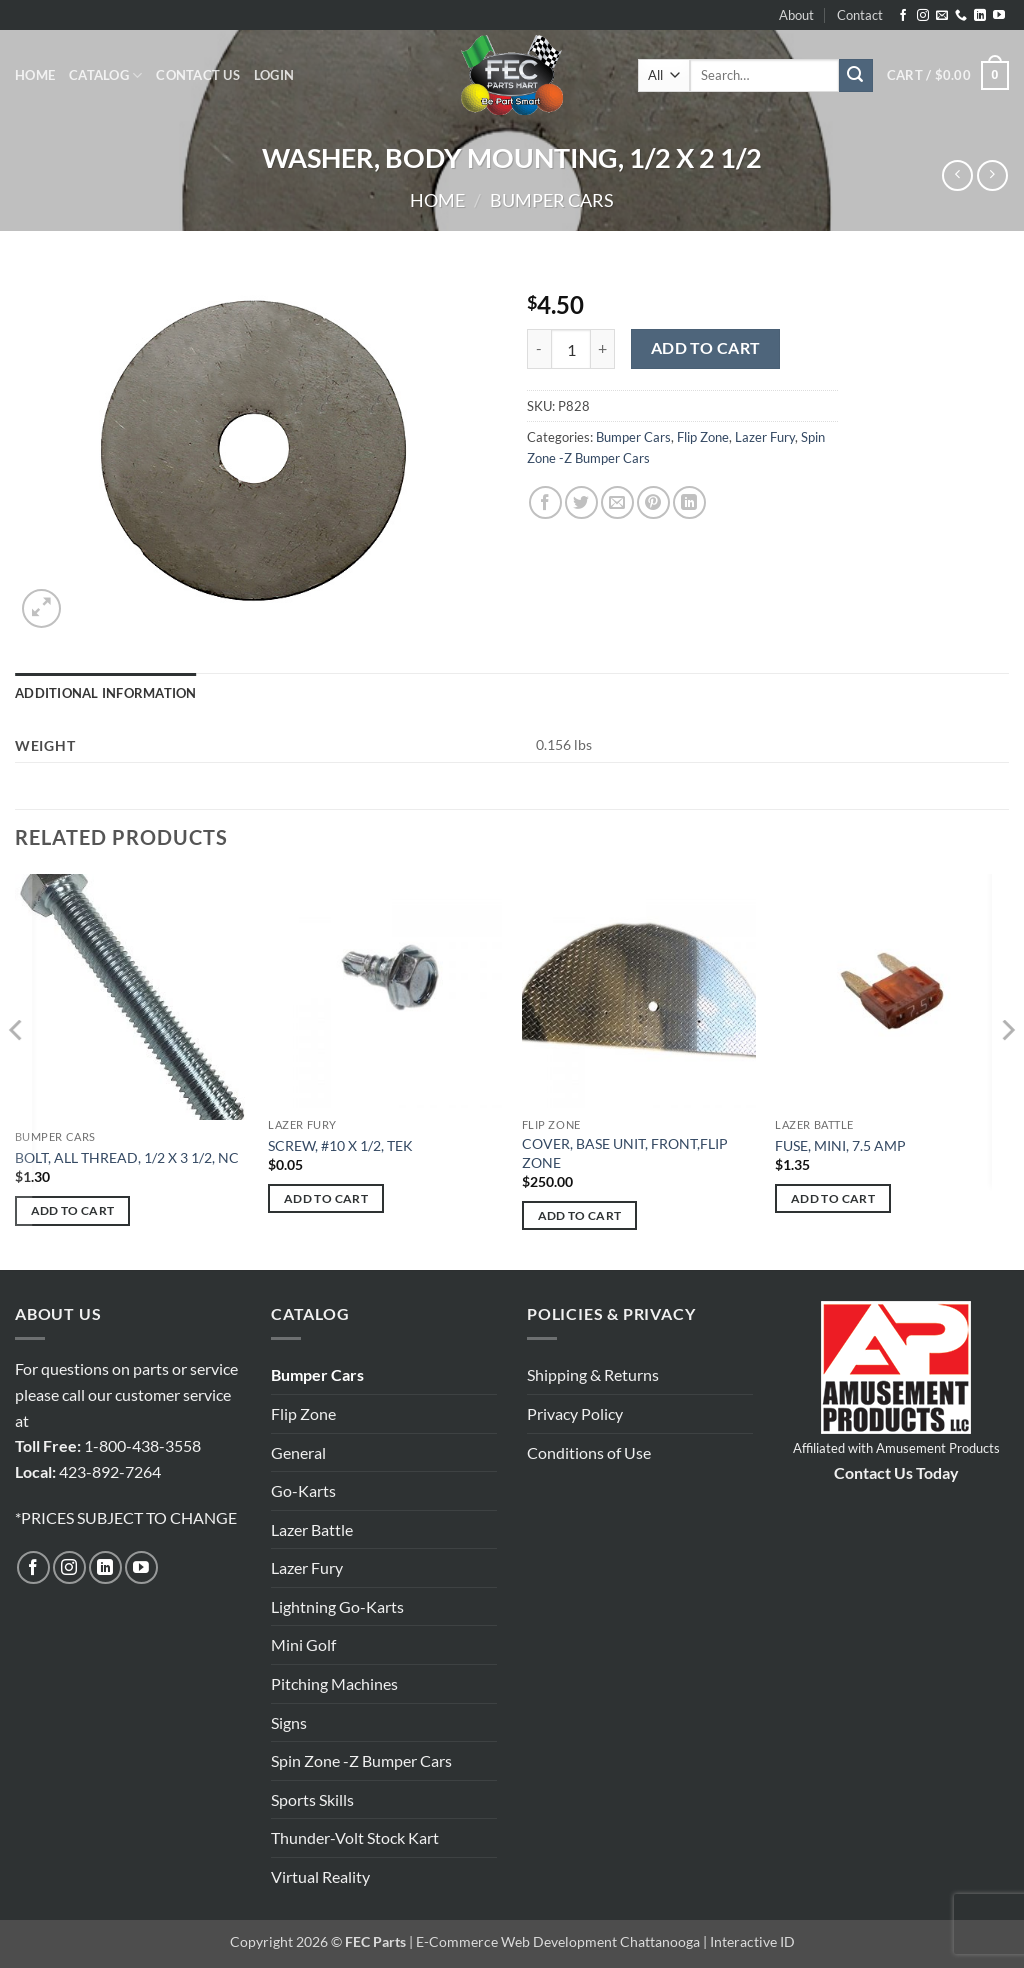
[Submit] (856, 76)
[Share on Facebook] (545, 502)
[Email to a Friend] (617, 502)
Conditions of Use (589, 1452)
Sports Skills (312, 1799)
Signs (289, 1722)
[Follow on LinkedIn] (980, 16)
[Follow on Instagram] (923, 16)
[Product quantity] (571, 349)
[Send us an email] (942, 16)
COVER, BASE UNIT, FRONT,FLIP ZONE (625, 1153)
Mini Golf (303, 1644)
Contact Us (198, 75)
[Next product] (957, 175)
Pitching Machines (334, 1683)
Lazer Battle (312, 1529)
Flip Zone (703, 437)
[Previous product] (992, 175)
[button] (274, 75)
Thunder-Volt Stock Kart (355, 1837)
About (796, 15)
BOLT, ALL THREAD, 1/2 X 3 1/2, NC (127, 1157)
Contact (860, 15)
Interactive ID (752, 1941)
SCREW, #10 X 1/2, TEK (340, 1145)
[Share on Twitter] (581, 502)
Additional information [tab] (106, 693)
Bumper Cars (552, 200)
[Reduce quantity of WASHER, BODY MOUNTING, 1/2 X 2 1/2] (539, 349)
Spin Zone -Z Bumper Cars (361, 1760)
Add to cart (706, 348)
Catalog (105, 75)
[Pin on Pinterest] (653, 502)
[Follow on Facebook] (903, 16)
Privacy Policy (575, 1413)
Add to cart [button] (73, 1210)
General (298, 1452)
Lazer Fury (765, 437)
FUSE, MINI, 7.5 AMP (840, 1145)
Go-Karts (303, 1490)
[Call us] (961, 16)
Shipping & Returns (593, 1374)
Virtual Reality (320, 1876)
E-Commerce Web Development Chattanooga (558, 1941)
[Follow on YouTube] (999, 16)
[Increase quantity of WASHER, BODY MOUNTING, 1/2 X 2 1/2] (603, 349)
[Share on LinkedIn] (689, 502)
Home (35, 75)
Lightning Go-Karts (337, 1606)
